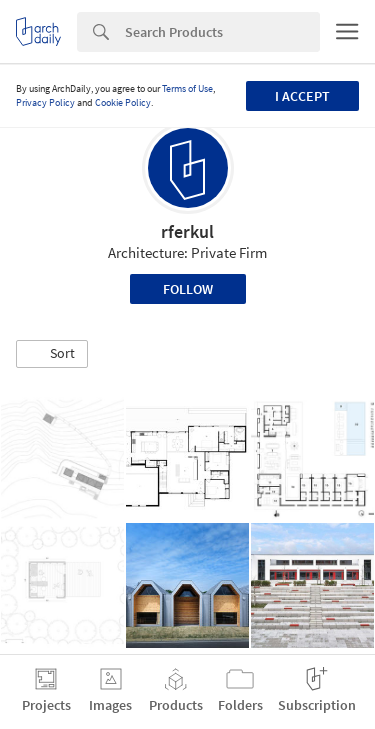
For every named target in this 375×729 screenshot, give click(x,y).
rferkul (187, 231)
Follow (188, 289)
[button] (52, 354)
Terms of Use (187, 88)
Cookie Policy (123, 102)
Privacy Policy (45, 102)
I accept (302, 96)
